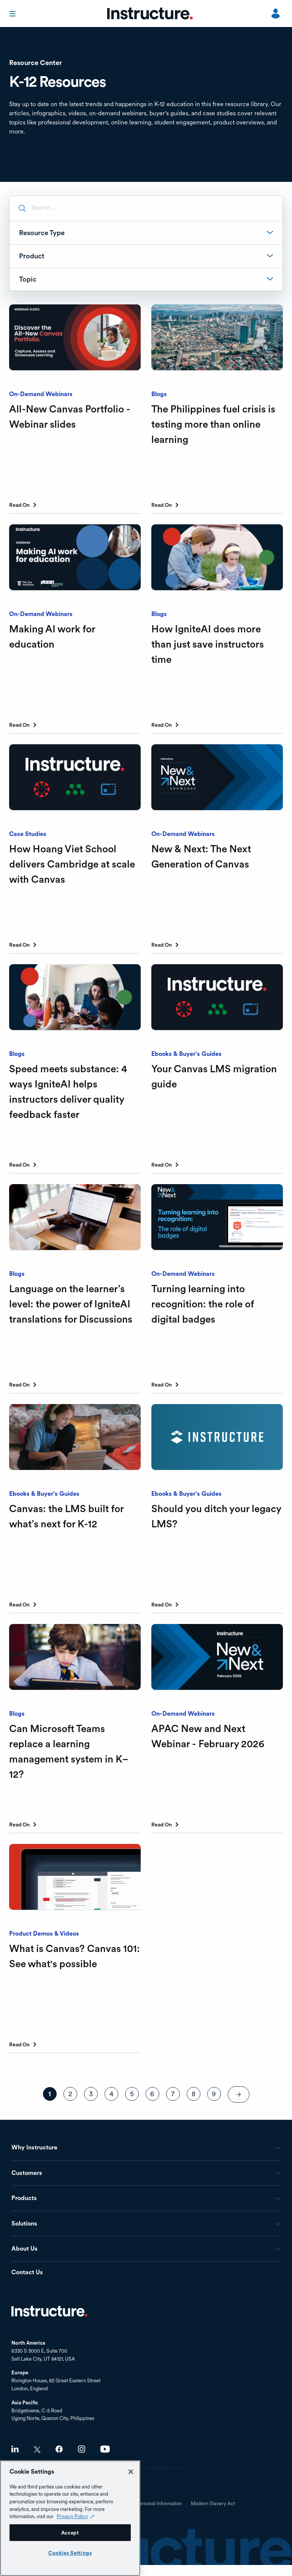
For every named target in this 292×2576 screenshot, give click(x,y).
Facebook (59, 2449)
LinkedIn (15, 2449)
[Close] (130, 2471)
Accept (70, 2533)
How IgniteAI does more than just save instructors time (207, 644)
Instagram (81, 2449)
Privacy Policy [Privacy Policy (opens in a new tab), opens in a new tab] (72, 2516)
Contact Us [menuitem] (27, 2272)
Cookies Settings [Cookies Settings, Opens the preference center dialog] (70, 2553)
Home (49, 2311)
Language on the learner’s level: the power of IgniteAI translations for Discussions (70, 1304)
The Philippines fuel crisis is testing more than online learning (213, 424)
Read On (19, 505)
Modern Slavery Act (213, 2503)
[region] (70, 2518)
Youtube (105, 2449)
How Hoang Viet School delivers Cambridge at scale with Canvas (72, 864)
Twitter (37, 2449)
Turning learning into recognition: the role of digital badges (202, 1304)
